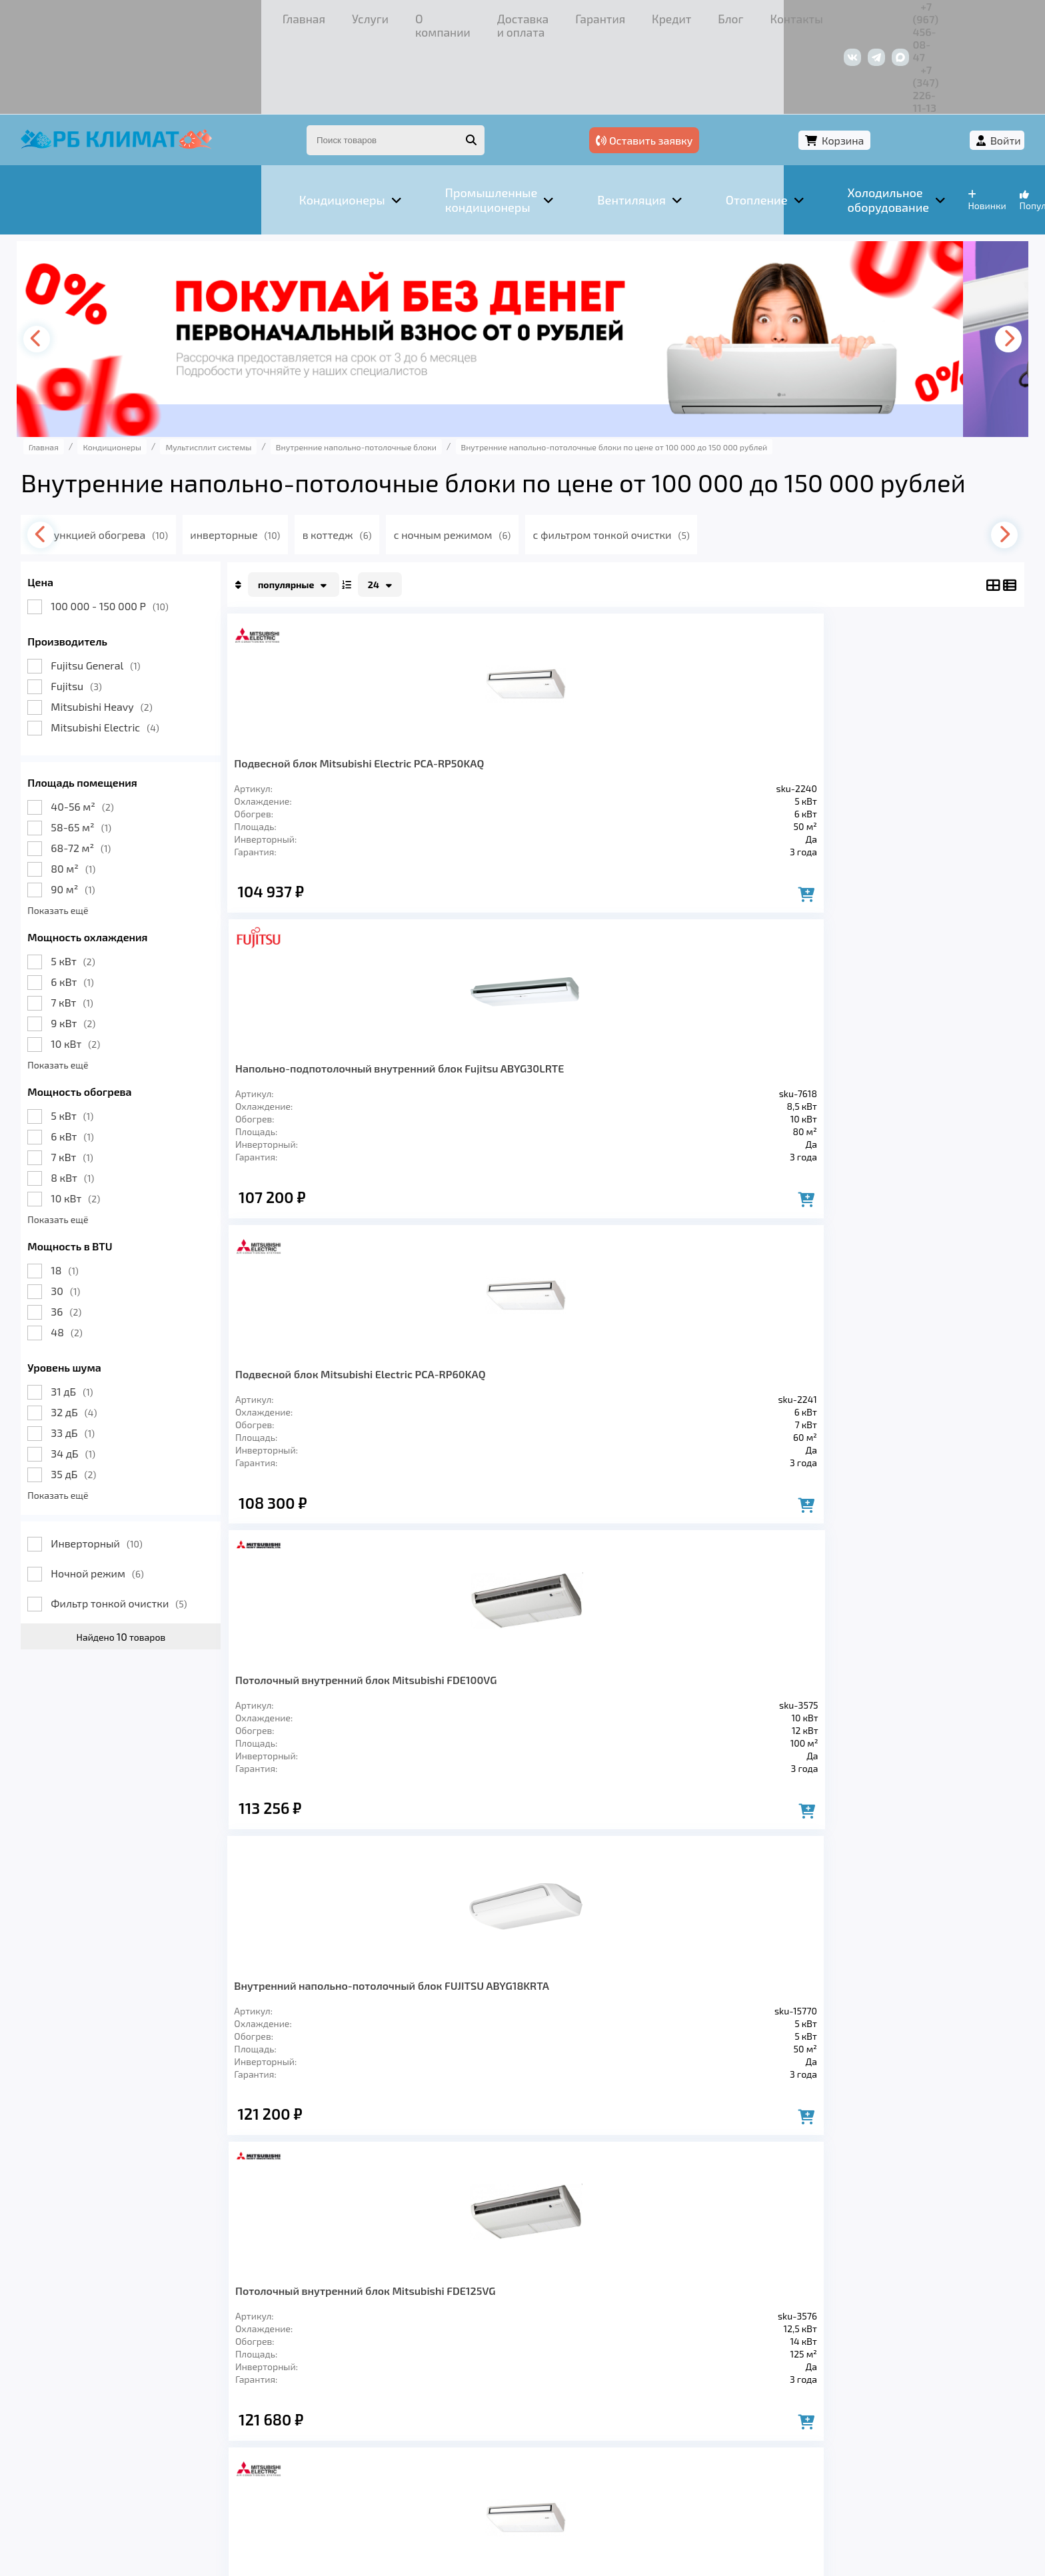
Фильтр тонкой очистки (147, 1525)
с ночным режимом (516, 457)
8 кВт (101, 1100)
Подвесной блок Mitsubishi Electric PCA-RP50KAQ (331, 691)
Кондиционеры (96, 2385)
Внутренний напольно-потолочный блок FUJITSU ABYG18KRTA (328, 1034)
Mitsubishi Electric (133, 650)
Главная (82, 16)
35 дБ (102, 1396)
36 (94, 1234)
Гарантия (419, 16)
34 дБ (101, 1376)
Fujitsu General (124, 588)
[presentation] (69, 261)
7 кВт (100, 925)
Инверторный (125, 1466)
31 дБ (100, 1314)
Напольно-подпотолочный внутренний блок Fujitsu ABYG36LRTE (331, 1369)
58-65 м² (109, 749)
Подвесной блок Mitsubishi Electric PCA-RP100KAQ (889, 1027)
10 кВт (104, 966)
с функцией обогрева (154, 457)
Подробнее (641, 2486)
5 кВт (101, 883)
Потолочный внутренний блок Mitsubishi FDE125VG (528, 1027)
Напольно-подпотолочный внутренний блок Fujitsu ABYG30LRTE (519, 698)
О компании (219, 16)
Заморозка (371, 2385)
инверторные (290, 457)
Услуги (146, 16)
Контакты (604, 16)
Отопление (287, 2385)
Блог (542, 16)
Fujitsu (104, 608)
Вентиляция (198, 2385)
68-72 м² (109, 770)
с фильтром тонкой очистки (679, 457)
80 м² (101, 791)
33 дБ (101, 1355)
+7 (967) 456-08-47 (847, 16)
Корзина (903, 65)
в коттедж (396, 457)
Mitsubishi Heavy (130, 629)
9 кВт (101, 945)
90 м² (101, 811)
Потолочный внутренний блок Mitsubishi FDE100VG (898, 691)
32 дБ (102, 1334)
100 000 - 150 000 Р (138, 528)
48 (95, 1254)
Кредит (486, 16)
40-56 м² (110, 729)
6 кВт (100, 904)
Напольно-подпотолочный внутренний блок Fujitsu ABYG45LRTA (519, 1369)
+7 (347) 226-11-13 (952, 16)
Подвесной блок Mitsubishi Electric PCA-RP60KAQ (704, 691)
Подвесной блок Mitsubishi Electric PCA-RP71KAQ (704, 1027)
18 (93, 1192)
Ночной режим (125, 1496)
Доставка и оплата (322, 16)
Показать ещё (86, 833)
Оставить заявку (794, 65)
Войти (977, 65)
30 (94, 1213)
